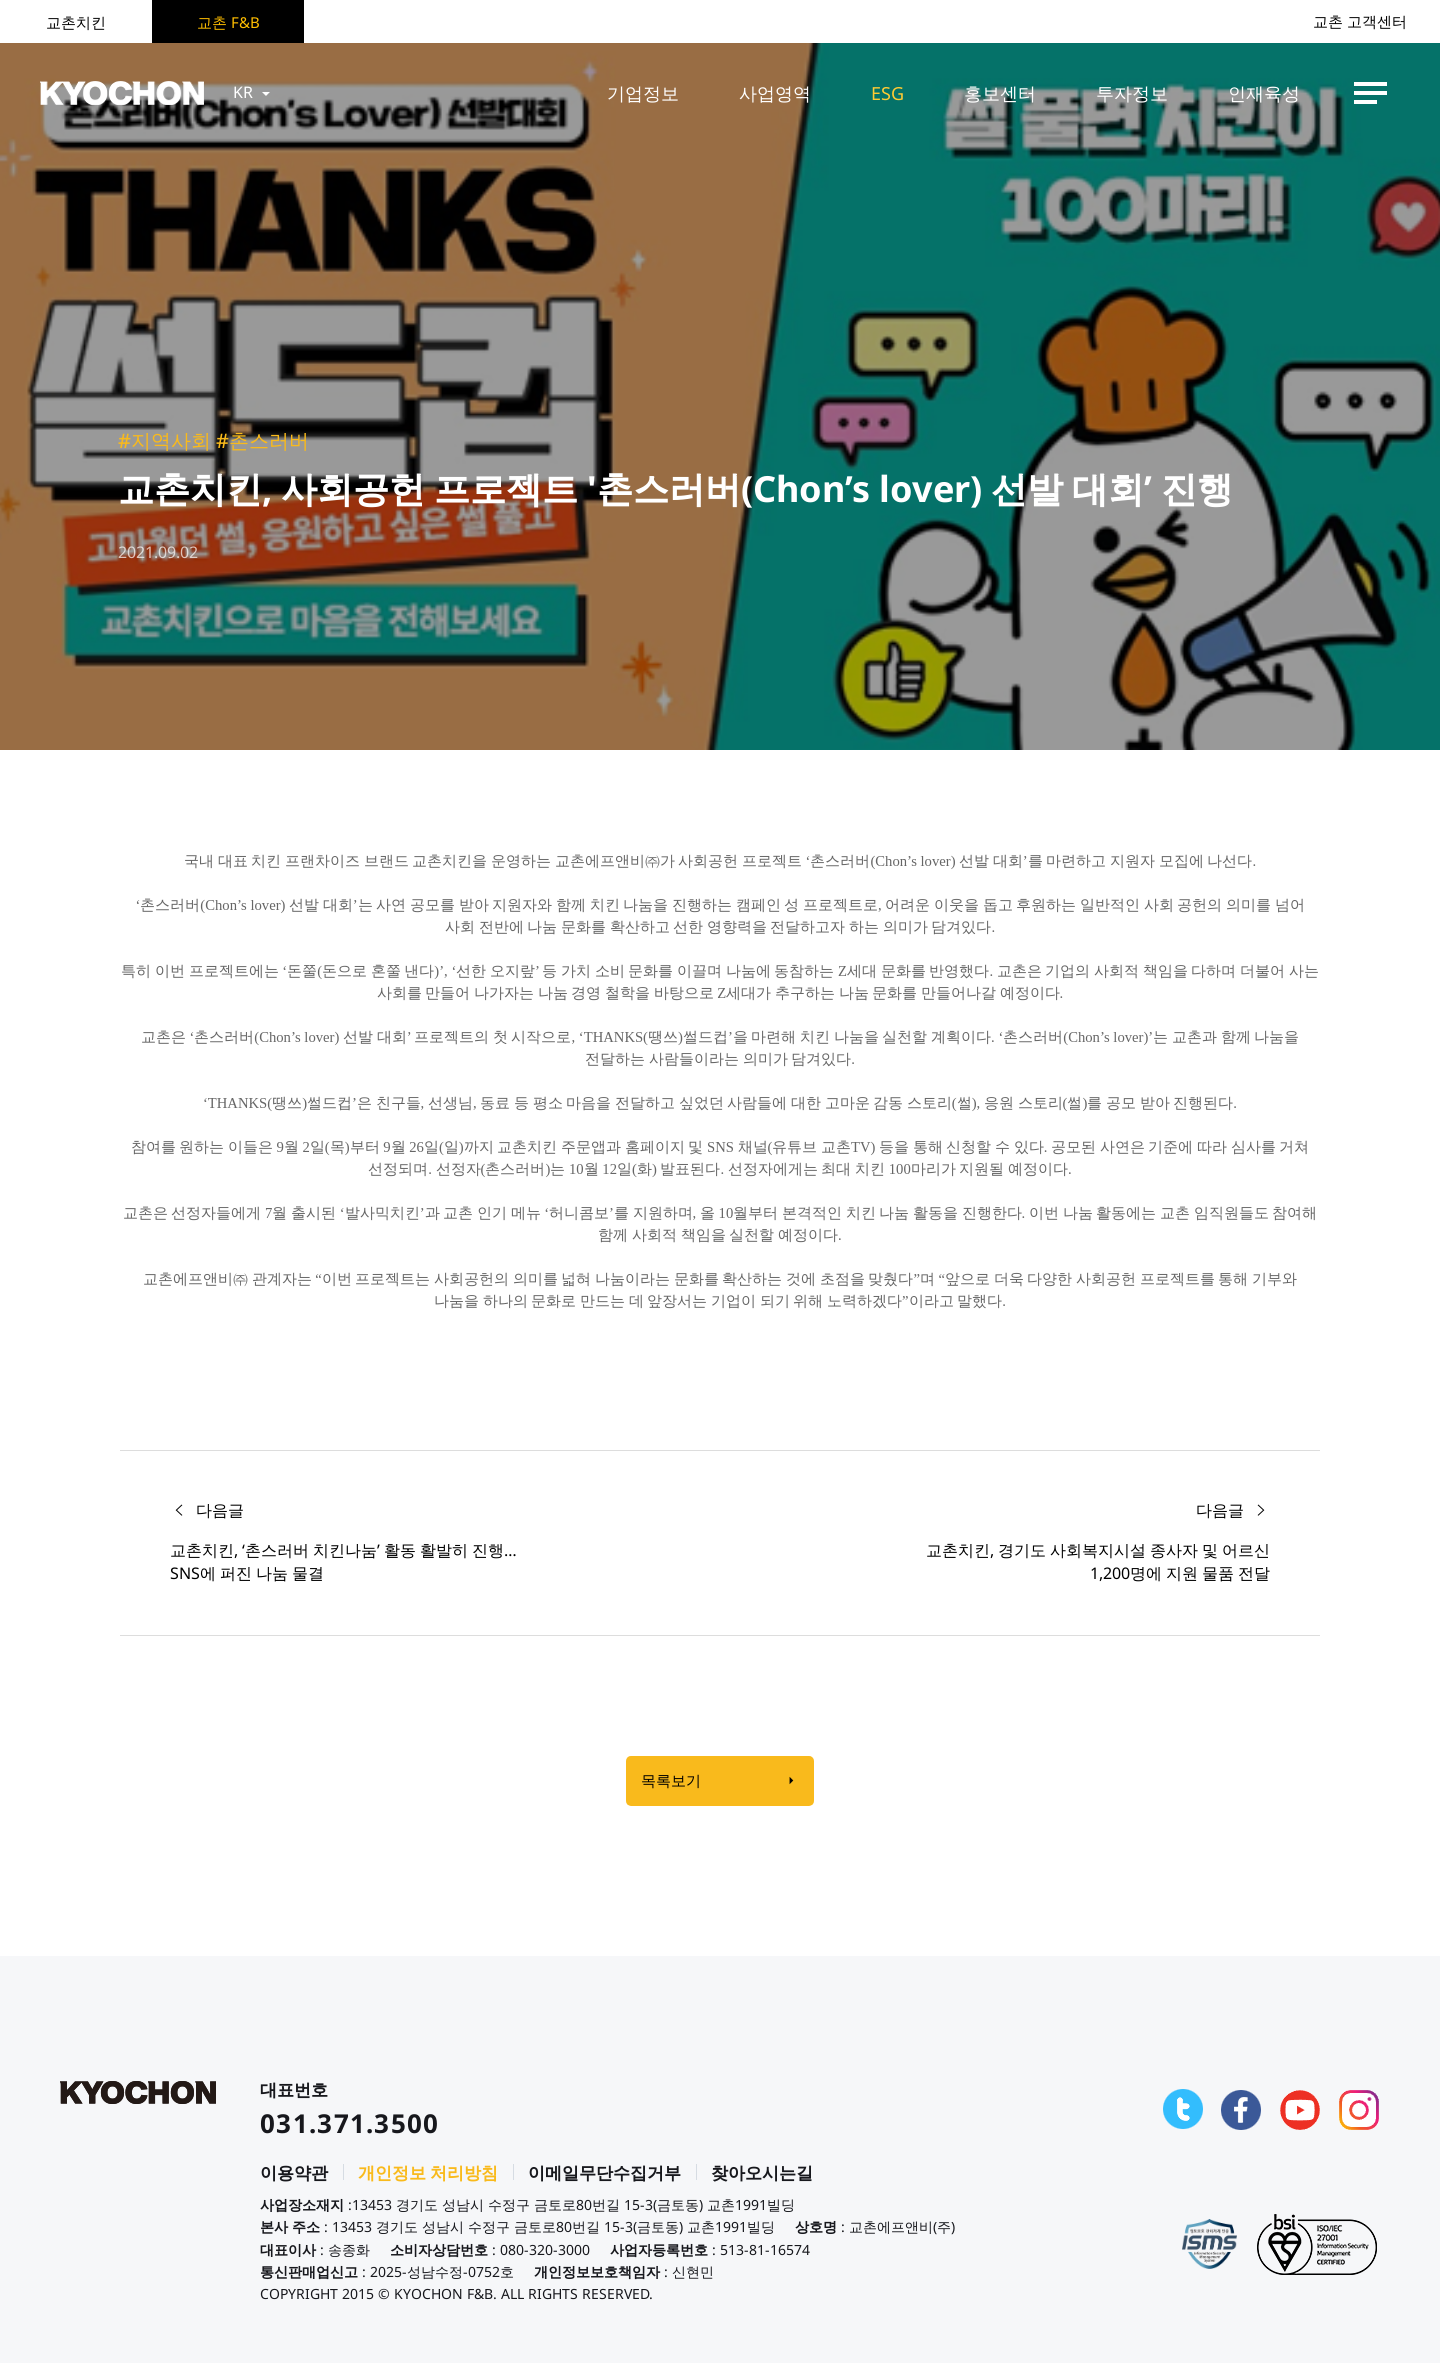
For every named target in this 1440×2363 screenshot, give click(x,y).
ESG (887, 93)
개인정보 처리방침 (428, 2173)
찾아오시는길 (762, 2173)
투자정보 (1132, 93)
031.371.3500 (350, 2123)
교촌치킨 (76, 22)
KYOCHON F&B (122, 93)
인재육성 (1264, 93)
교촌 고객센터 (1360, 21)
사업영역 (775, 93)
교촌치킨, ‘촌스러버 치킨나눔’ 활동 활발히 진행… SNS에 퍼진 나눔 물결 (343, 1561)
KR (253, 93)
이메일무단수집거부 (604, 2173)
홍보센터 (1000, 93)
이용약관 (294, 2173)
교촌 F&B (228, 22)
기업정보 (643, 93)
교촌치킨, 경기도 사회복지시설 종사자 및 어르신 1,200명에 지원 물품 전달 (1098, 1561)
